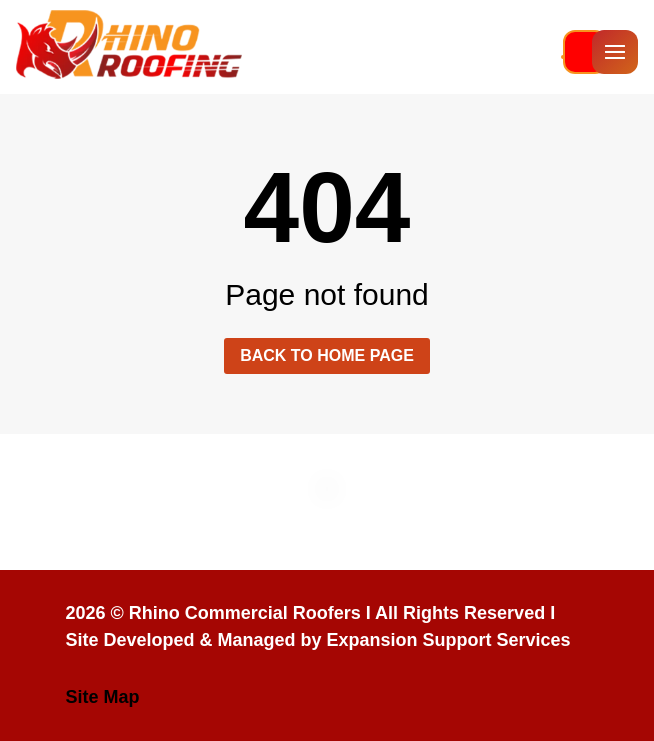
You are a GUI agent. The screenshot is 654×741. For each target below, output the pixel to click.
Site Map (102, 697)
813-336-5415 (563, 57)
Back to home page (327, 355)
